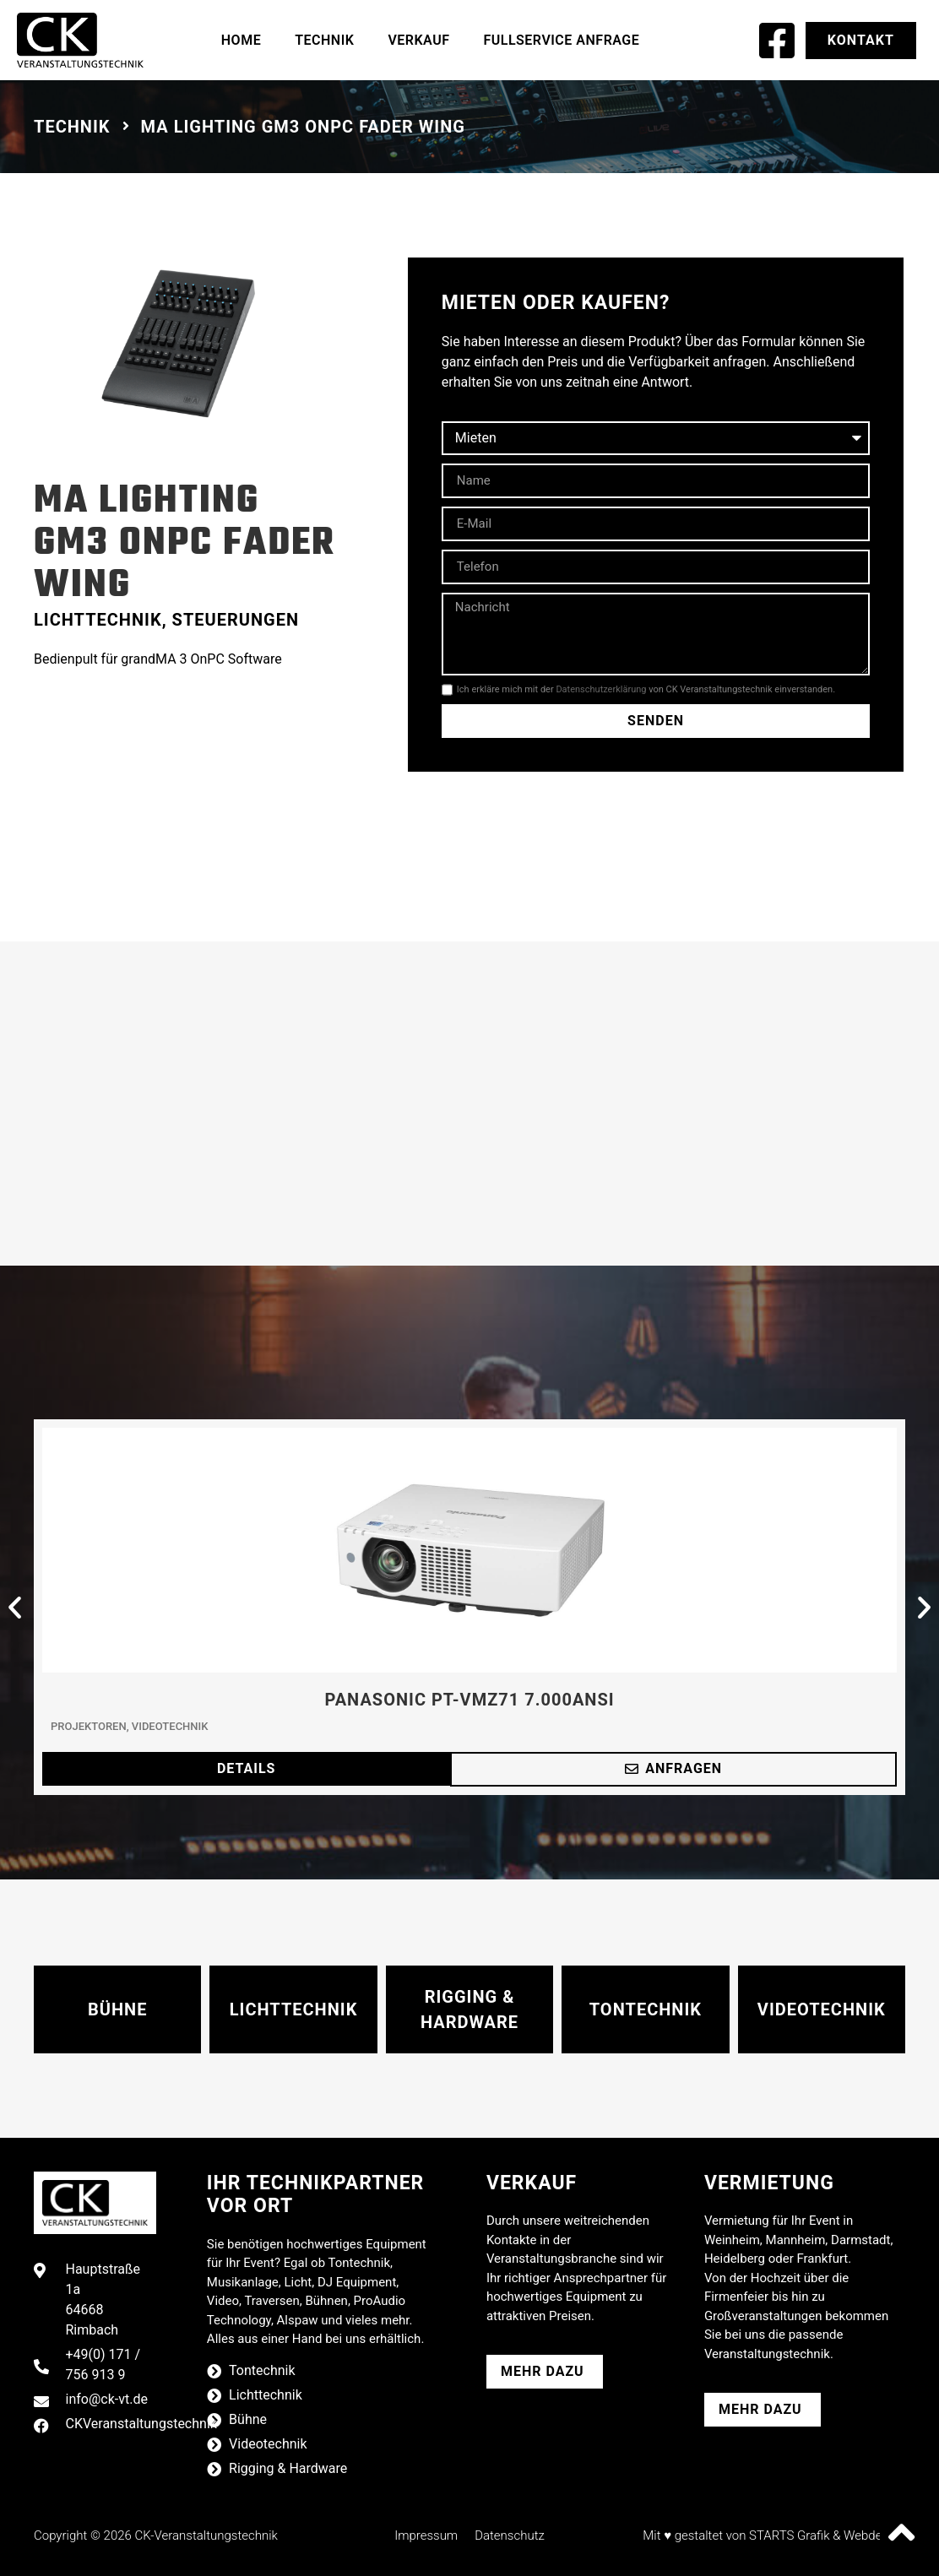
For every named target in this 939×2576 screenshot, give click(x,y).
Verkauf (418, 40)
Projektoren (89, 1726)
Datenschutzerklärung (601, 689)
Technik (324, 40)
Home (241, 40)
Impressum (426, 2535)
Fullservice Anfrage (561, 40)
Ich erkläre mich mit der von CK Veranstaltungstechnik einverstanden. (646, 689)
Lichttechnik (98, 620)
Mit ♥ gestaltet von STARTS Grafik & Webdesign (774, 2535)
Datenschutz (510, 2535)
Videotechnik (170, 1726)
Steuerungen (236, 620)
